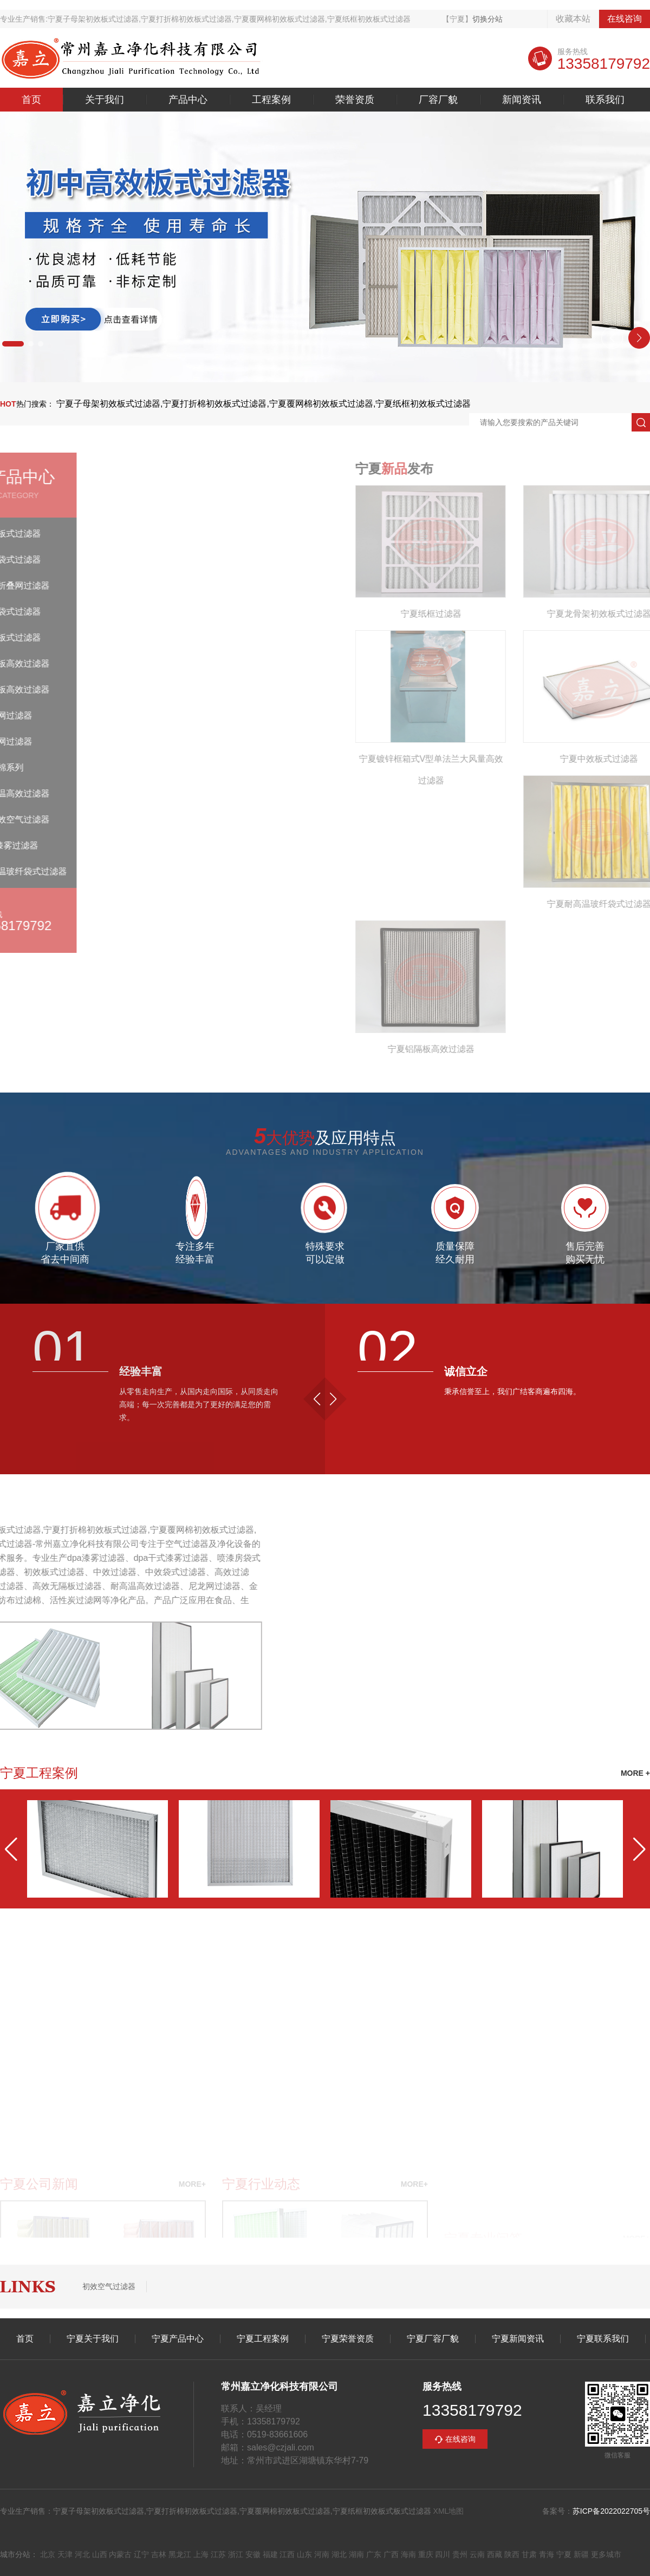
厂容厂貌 (438, 99)
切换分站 (487, 19)
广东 (373, 2554)
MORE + (635, 1773)
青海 (546, 2554)
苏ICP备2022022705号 (611, 2511)
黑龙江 (179, 2554)
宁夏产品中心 (178, 2339)
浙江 (235, 2554)
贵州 (459, 2554)
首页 (31, 99)
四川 (442, 2554)
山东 (304, 2554)
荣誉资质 (354, 99)
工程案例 (271, 99)
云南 (477, 2554)
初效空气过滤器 (108, 2286)
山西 (99, 2554)
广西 (391, 2554)
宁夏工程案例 (263, 2339)
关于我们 (104, 99)
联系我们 (605, 99)
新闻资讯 (521, 99)
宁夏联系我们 (603, 2339)
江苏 (218, 2554)
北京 (47, 2554)
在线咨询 (624, 18)
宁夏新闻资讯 (518, 2339)
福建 (270, 2554)
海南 (408, 2554)
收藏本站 (573, 18)
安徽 (253, 2554)
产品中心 (187, 99)
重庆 (425, 2554)
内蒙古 (120, 2554)
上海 (201, 2554)
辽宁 (141, 2554)
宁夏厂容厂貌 (433, 2339)
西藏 (494, 2554)
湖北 (339, 2554)
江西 (287, 2554)
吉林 (158, 2554)
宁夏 (563, 2554)
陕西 (511, 2554)
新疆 (581, 2554)
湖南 (356, 2554)
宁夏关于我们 (93, 2339)
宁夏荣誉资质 (348, 2339)
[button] (13, 343)
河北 (82, 2554)
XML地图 (448, 2511)
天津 (65, 2554)
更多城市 (606, 2554)
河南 (321, 2554)
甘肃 (529, 2554)
